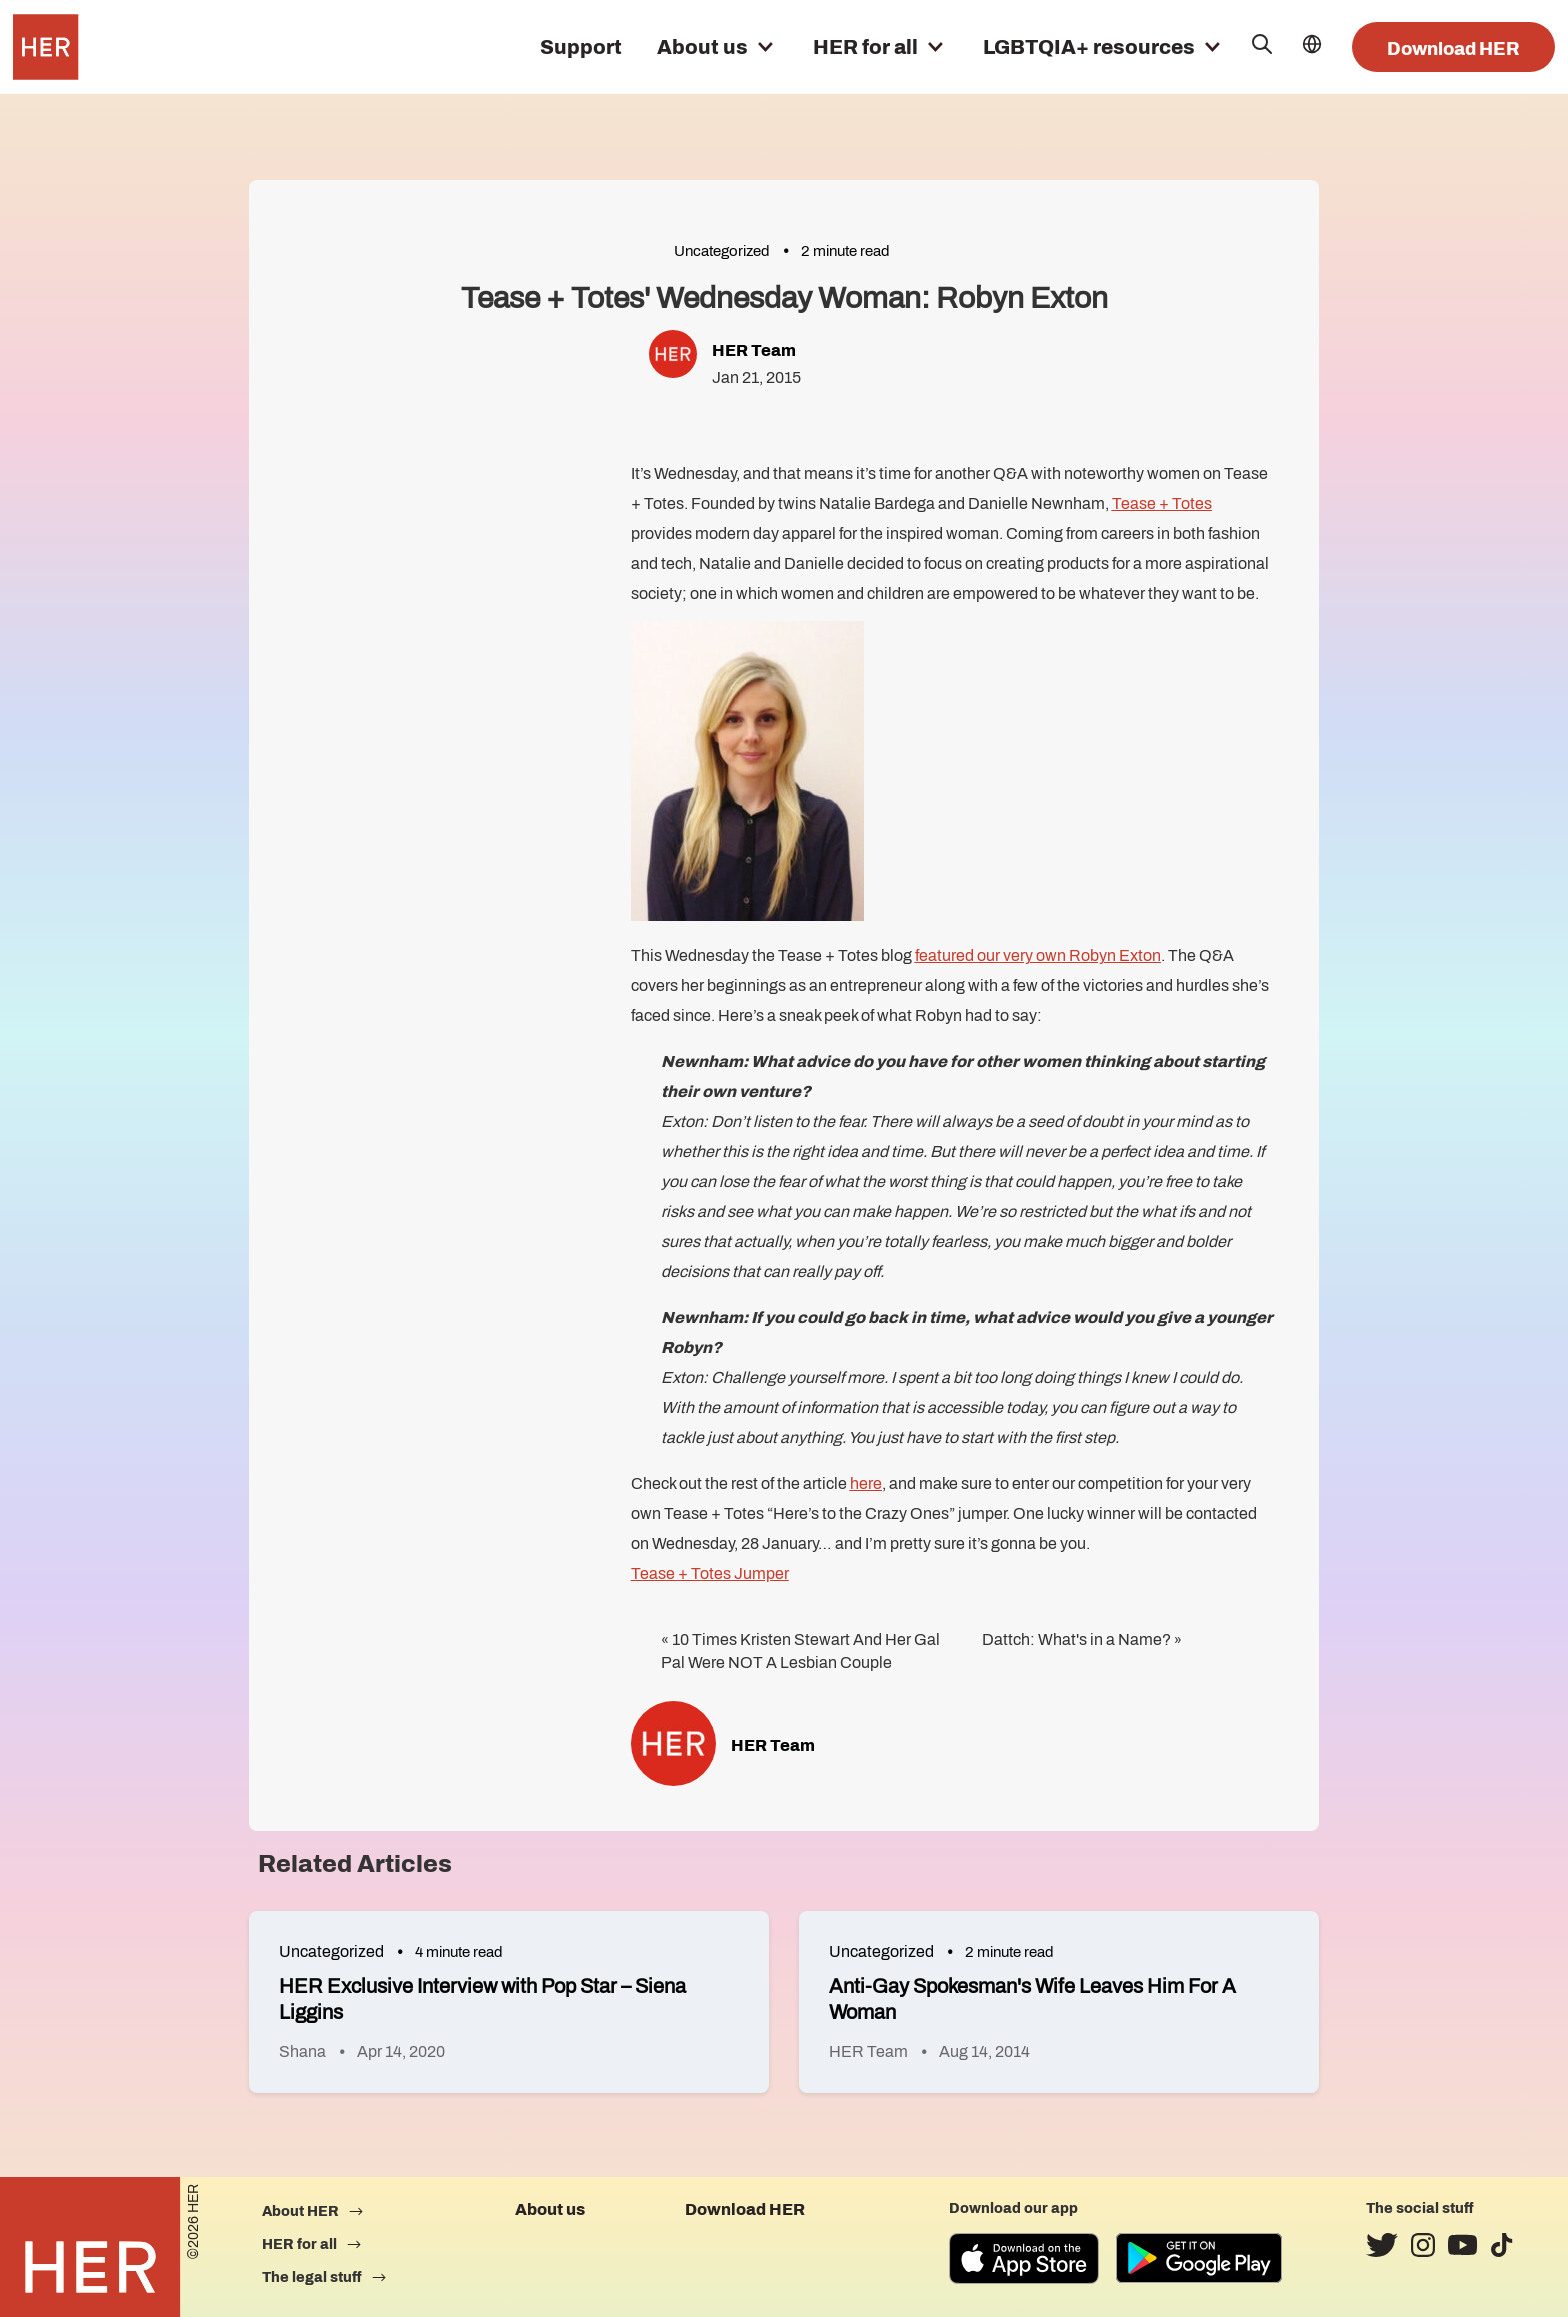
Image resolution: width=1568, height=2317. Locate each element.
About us (702, 47)
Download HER (1453, 49)
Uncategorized (722, 251)
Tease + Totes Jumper (710, 1573)
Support (581, 47)
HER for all (865, 47)
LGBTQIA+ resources (1089, 47)
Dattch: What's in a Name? (1076, 1639)
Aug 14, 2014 (984, 2051)
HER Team (754, 350)
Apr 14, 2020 (401, 2051)
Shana (302, 2051)
